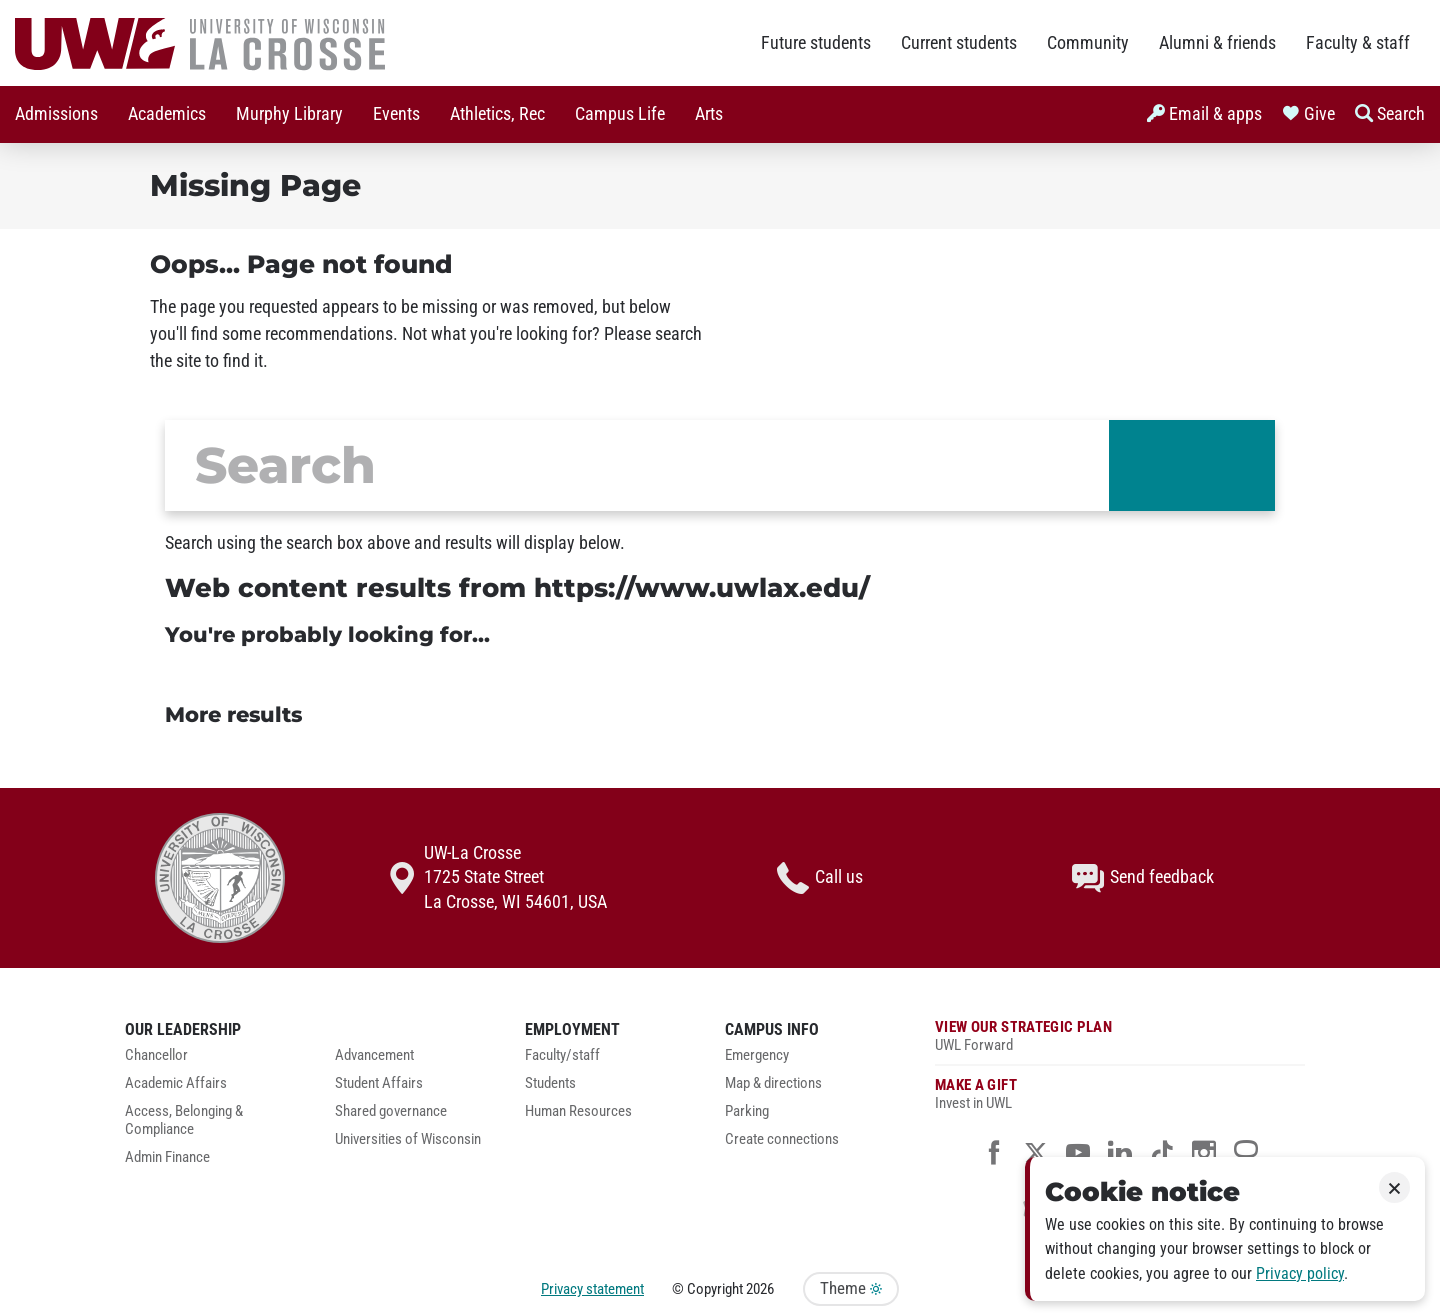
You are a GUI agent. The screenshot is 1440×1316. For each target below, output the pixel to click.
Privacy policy (1300, 1273)
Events (396, 114)
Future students (816, 43)
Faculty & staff (1358, 43)
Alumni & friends (1217, 43)
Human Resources (578, 1111)
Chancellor (156, 1055)
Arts (709, 114)
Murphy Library (289, 114)
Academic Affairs (176, 1083)
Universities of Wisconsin (408, 1139)
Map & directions (773, 1083)
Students (550, 1083)
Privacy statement (592, 1289)
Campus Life (620, 114)
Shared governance (391, 1111)
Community (1088, 43)
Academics (167, 114)
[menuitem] (56, 114)
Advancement (374, 1055)
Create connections (782, 1139)
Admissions (56, 114)
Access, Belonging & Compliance (184, 1120)
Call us (820, 878)
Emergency (757, 1055)
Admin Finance (167, 1157)
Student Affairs (379, 1083)
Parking (747, 1111)
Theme (851, 1288)
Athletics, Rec (497, 114)
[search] (637, 465)
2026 (760, 1289)
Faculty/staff (562, 1055)
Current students (959, 43)
